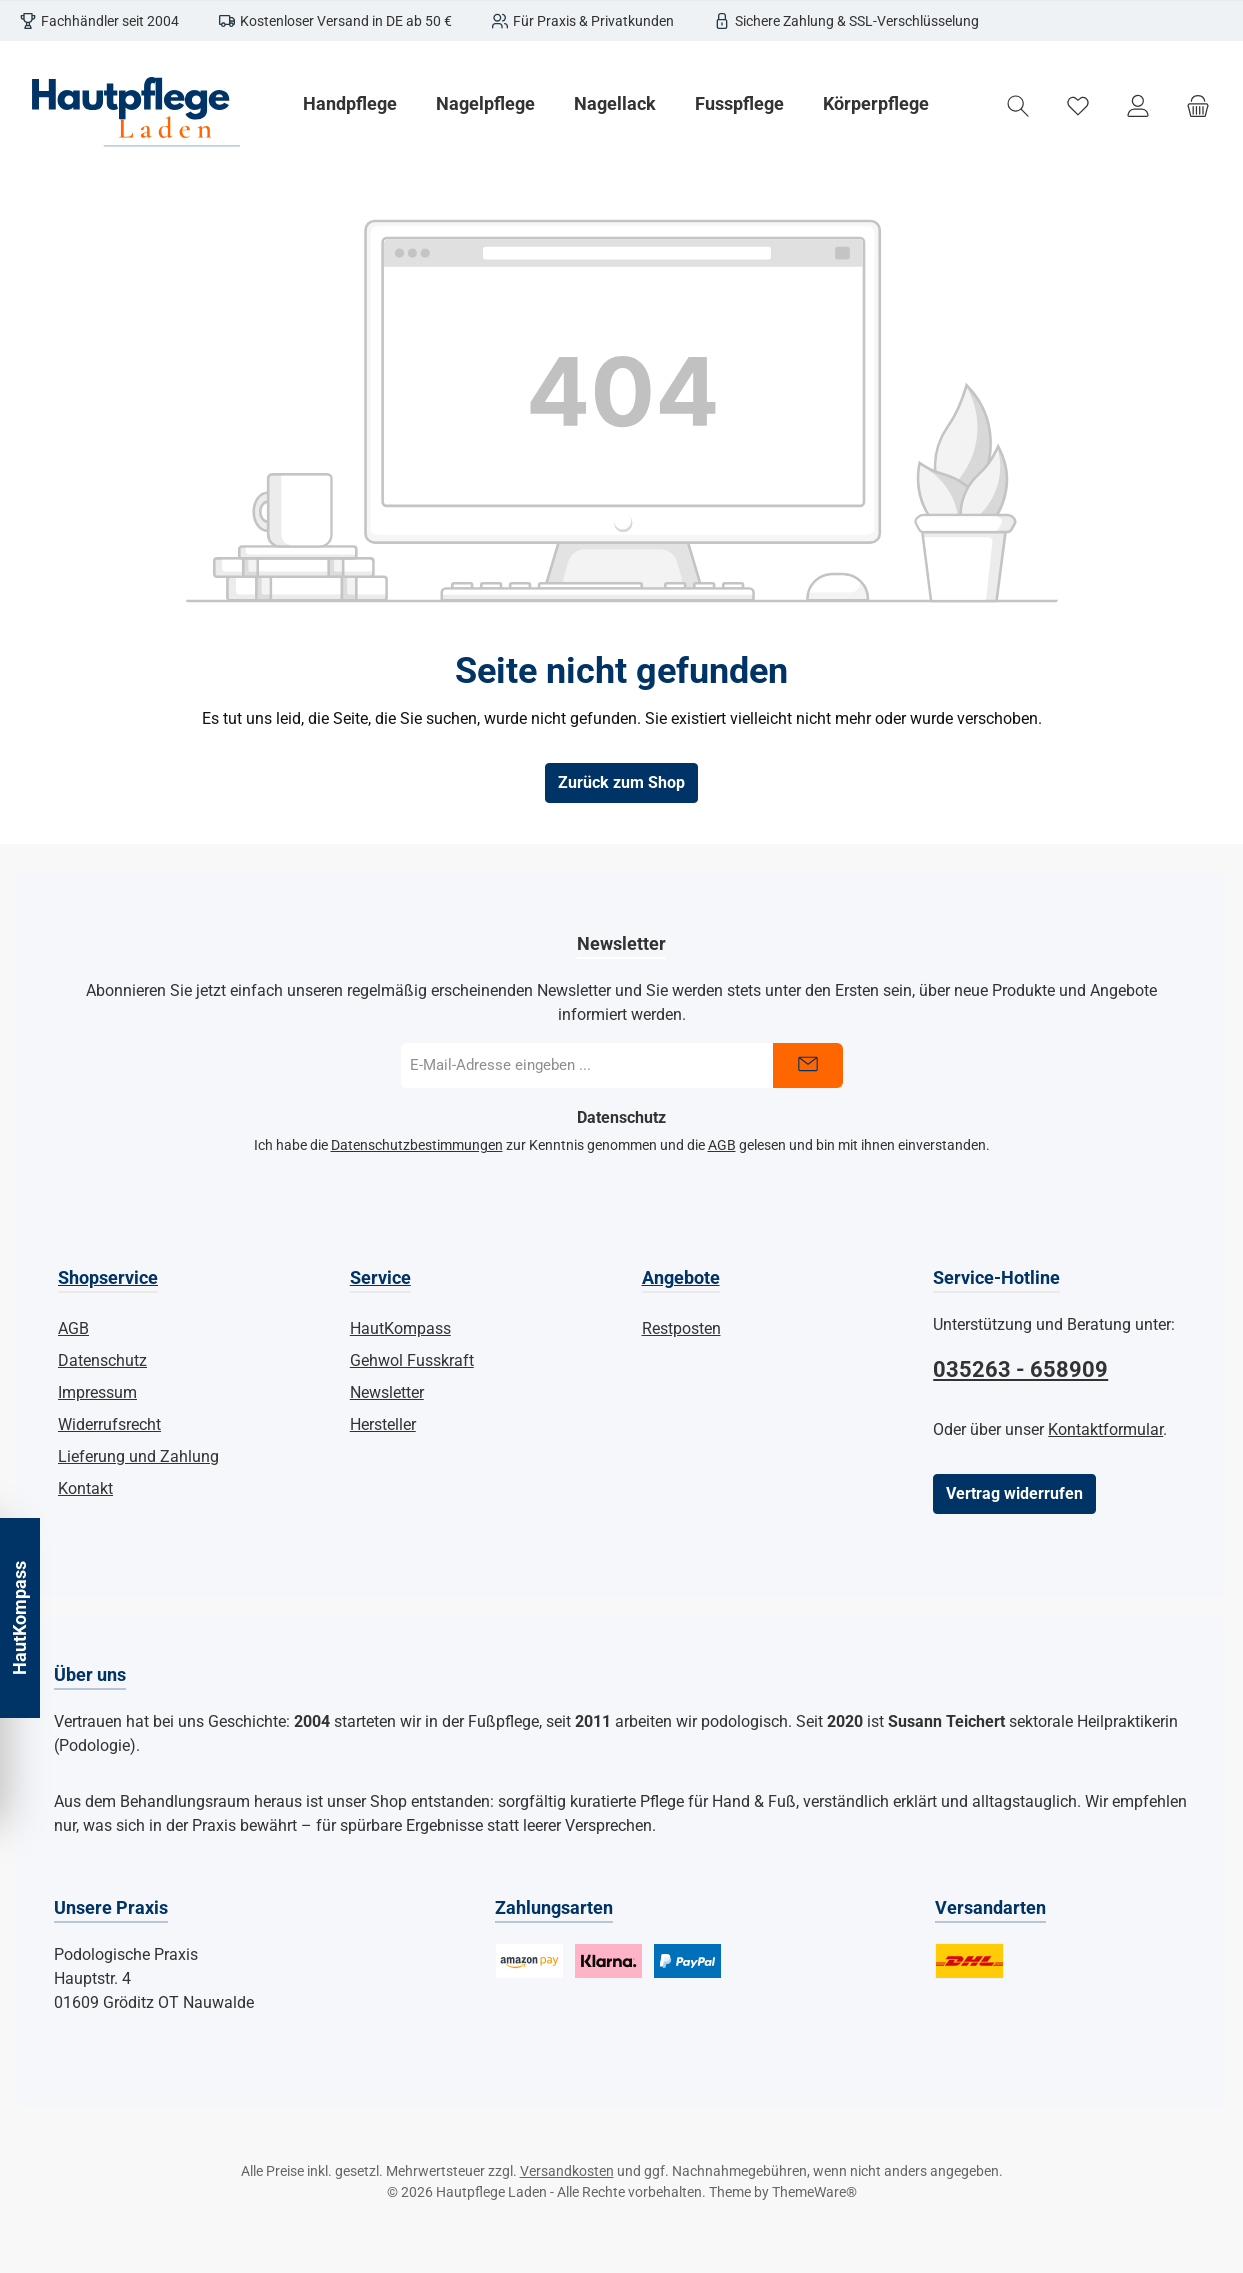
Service (380, 1277)
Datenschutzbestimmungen (417, 1145)
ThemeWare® (814, 2192)
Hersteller (383, 1424)
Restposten (681, 1328)
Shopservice (108, 1277)
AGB (722, 1145)
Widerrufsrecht (109, 1424)
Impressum (97, 1392)
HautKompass (400, 1328)
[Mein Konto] (1138, 106)
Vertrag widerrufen (1014, 1493)
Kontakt (85, 1488)
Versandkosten (567, 2171)
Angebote (681, 1277)
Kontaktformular (1105, 1429)
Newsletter (387, 1392)
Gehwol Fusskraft (412, 1360)
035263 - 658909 (1020, 1369)
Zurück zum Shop (621, 782)
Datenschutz (102, 1360)
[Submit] (808, 1065)
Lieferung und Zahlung (138, 1456)
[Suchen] (1018, 106)
